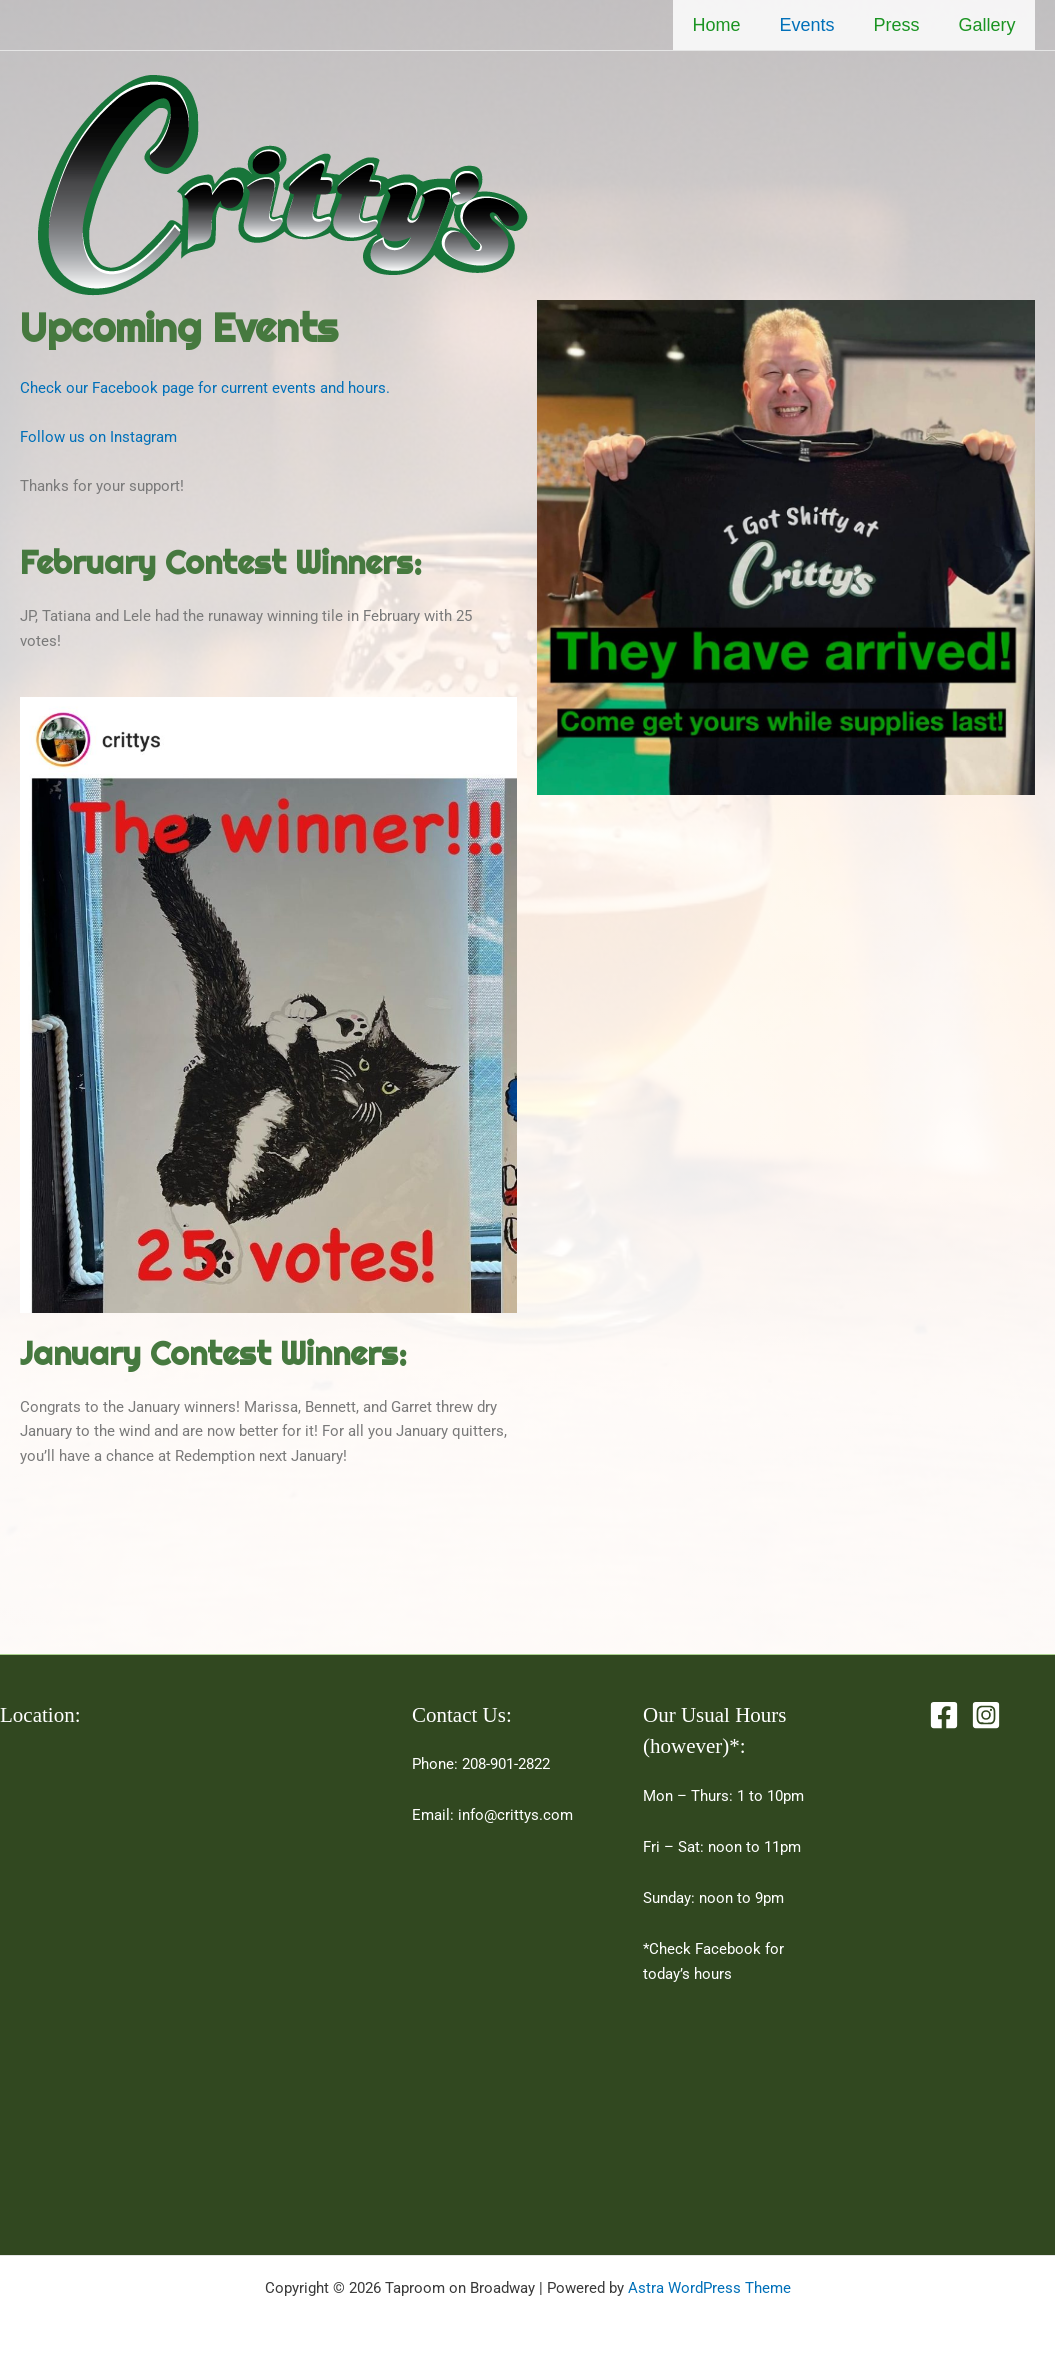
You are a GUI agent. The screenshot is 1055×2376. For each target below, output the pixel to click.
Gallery (988, 25)
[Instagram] (986, 1715)
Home (727, 25)
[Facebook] (944, 1715)
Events (814, 25)
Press (901, 25)
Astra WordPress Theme (709, 2288)
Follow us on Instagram (98, 437)
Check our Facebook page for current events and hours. (205, 388)
